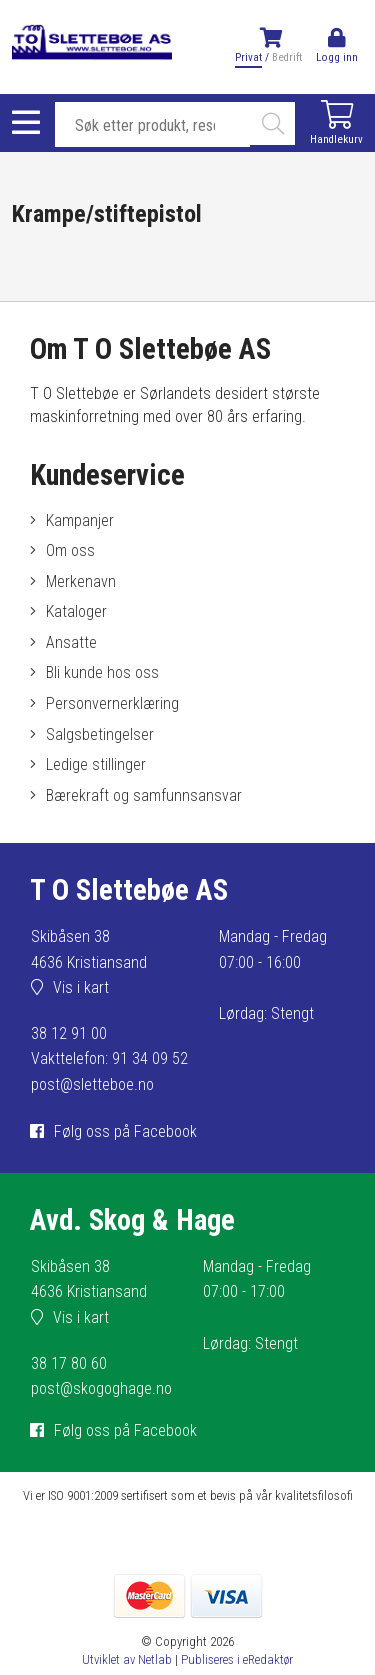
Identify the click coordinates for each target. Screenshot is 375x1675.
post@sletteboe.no (92, 1084)
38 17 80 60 (69, 1363)
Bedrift (287, 57)
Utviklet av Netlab (127, 1659)
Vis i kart (81, 987)
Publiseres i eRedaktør (237, 1659)
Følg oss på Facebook (125, 1131)
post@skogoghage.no (101, 1388)
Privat (248, 57)
